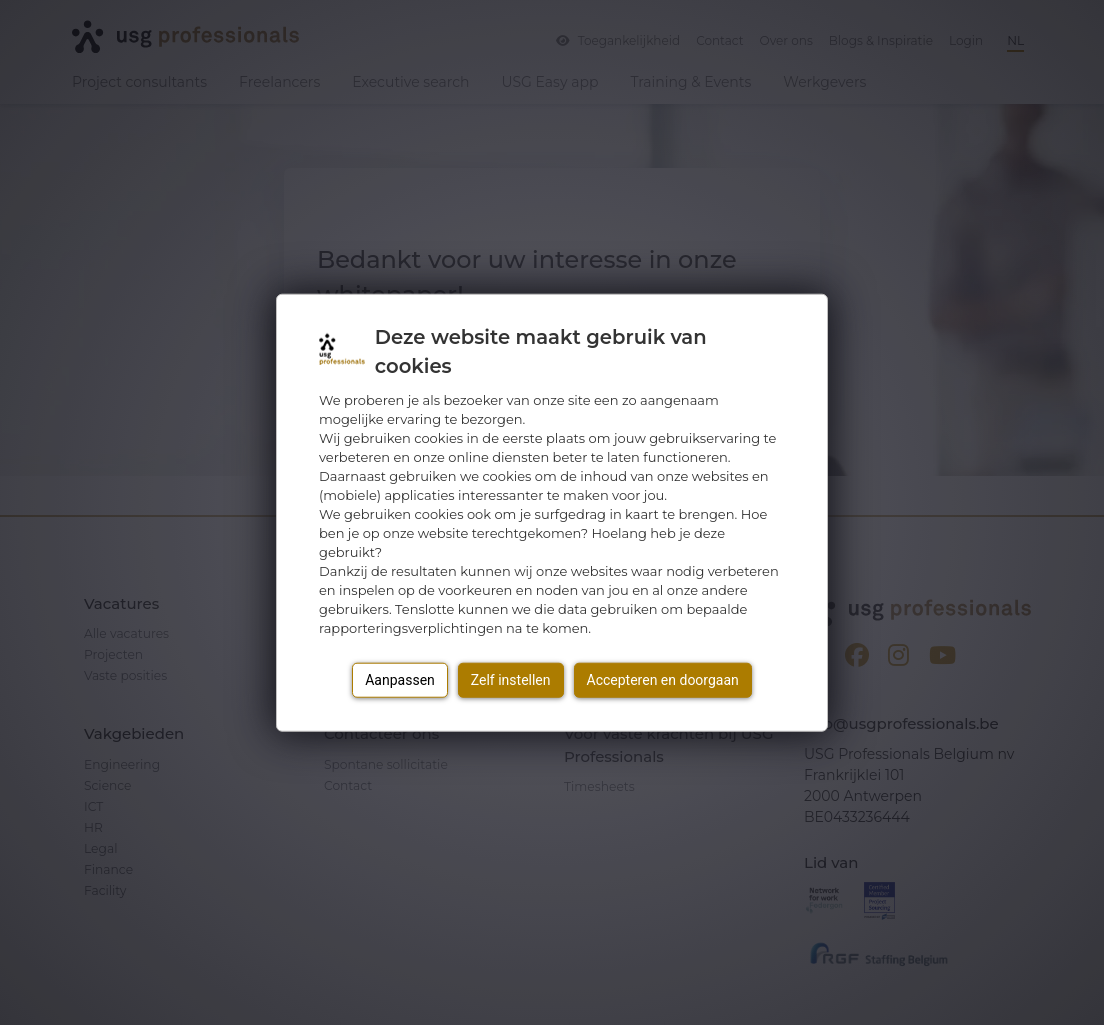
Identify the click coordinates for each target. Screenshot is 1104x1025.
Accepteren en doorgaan (663, 680)
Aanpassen (400, 680)
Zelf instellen (511, 680)
